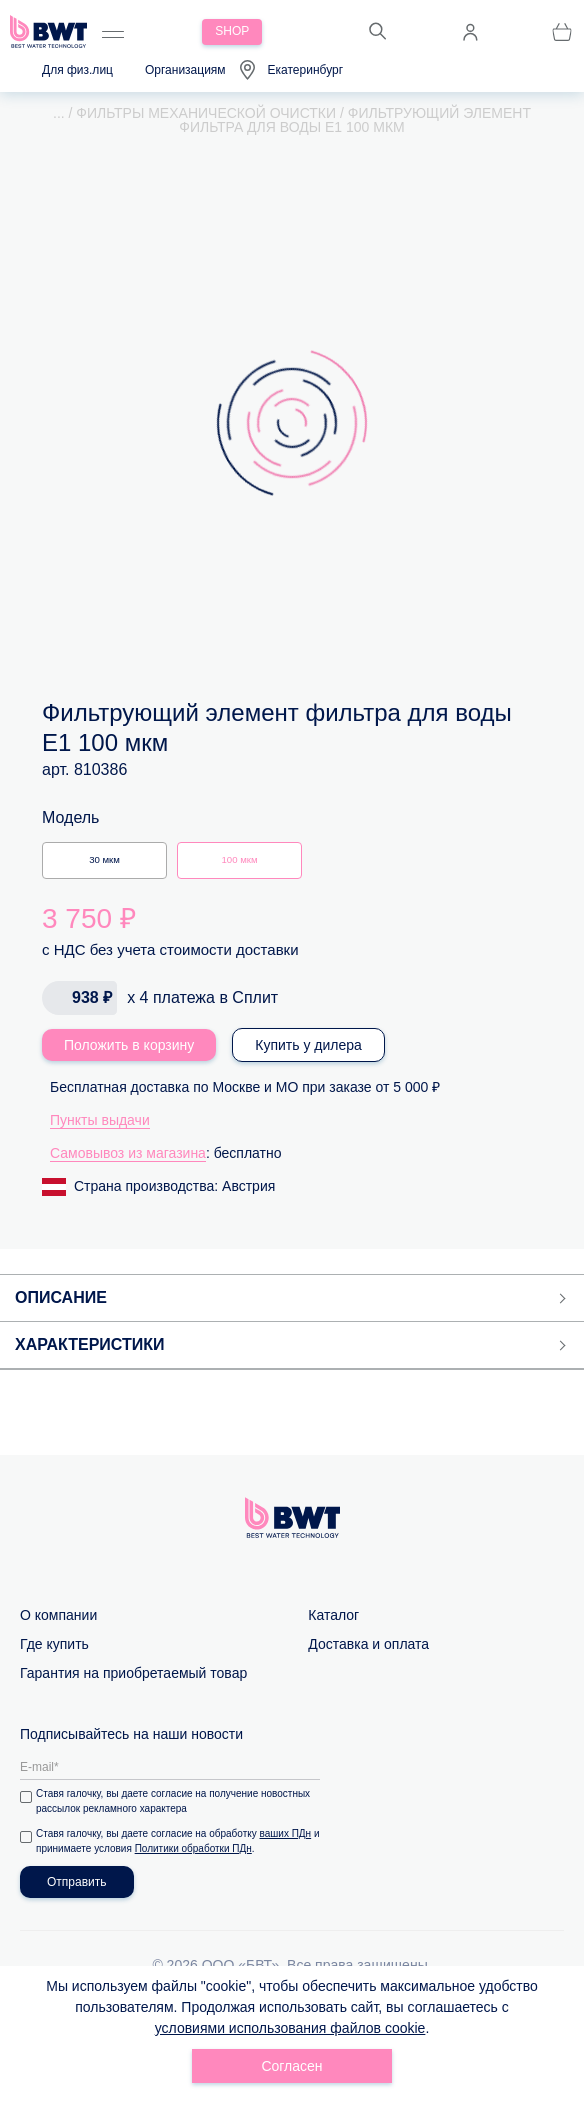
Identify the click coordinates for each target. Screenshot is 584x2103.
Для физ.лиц (77, 70)
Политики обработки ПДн (193, 1848)
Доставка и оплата (368, 1644)
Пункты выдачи (100, 1120)
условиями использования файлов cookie (290, 2028)
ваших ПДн (286, 1833)
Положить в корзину (129, 1045)
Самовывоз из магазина (128, 1153)
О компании (58, 1615)
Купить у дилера (308, 1045)
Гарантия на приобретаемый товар (133, 1673)
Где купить (54, 1644)
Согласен (291, 2066)
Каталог (333, 1615)
